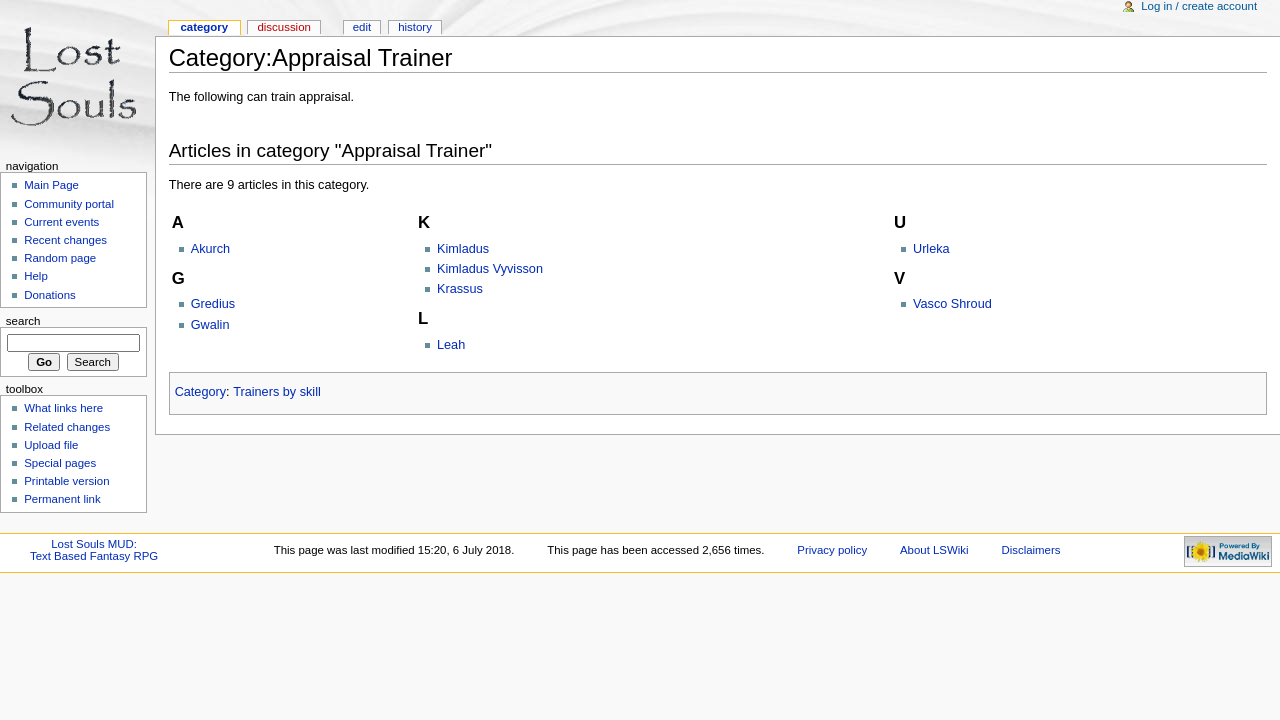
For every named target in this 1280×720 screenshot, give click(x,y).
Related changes (67, 427)
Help (36, 276)
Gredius (213, 304)
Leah (451, 345)
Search (23, 321)
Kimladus (463, 249)
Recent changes (65, 240)
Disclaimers (1030, 550)
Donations (50, 295)
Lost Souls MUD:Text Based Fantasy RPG (94, 550)
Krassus (460, 289)
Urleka (931, 249)
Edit (362, 27)
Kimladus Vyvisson (490, 269)
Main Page (51, 185)
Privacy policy (832, 550)
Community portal (69, 204)
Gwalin (210, 325)
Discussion (283, 27)
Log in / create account (1199, 6)
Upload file (51, 445)
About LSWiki (934, 550)
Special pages (60, 463)
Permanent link (62, 499)
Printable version (66, 481)
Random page (60, 258)
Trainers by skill (277, 392)
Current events (61, 222)
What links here (63, 408)
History (415, 27)
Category (200, 392)
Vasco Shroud (952, 304)
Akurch (211, 249)
